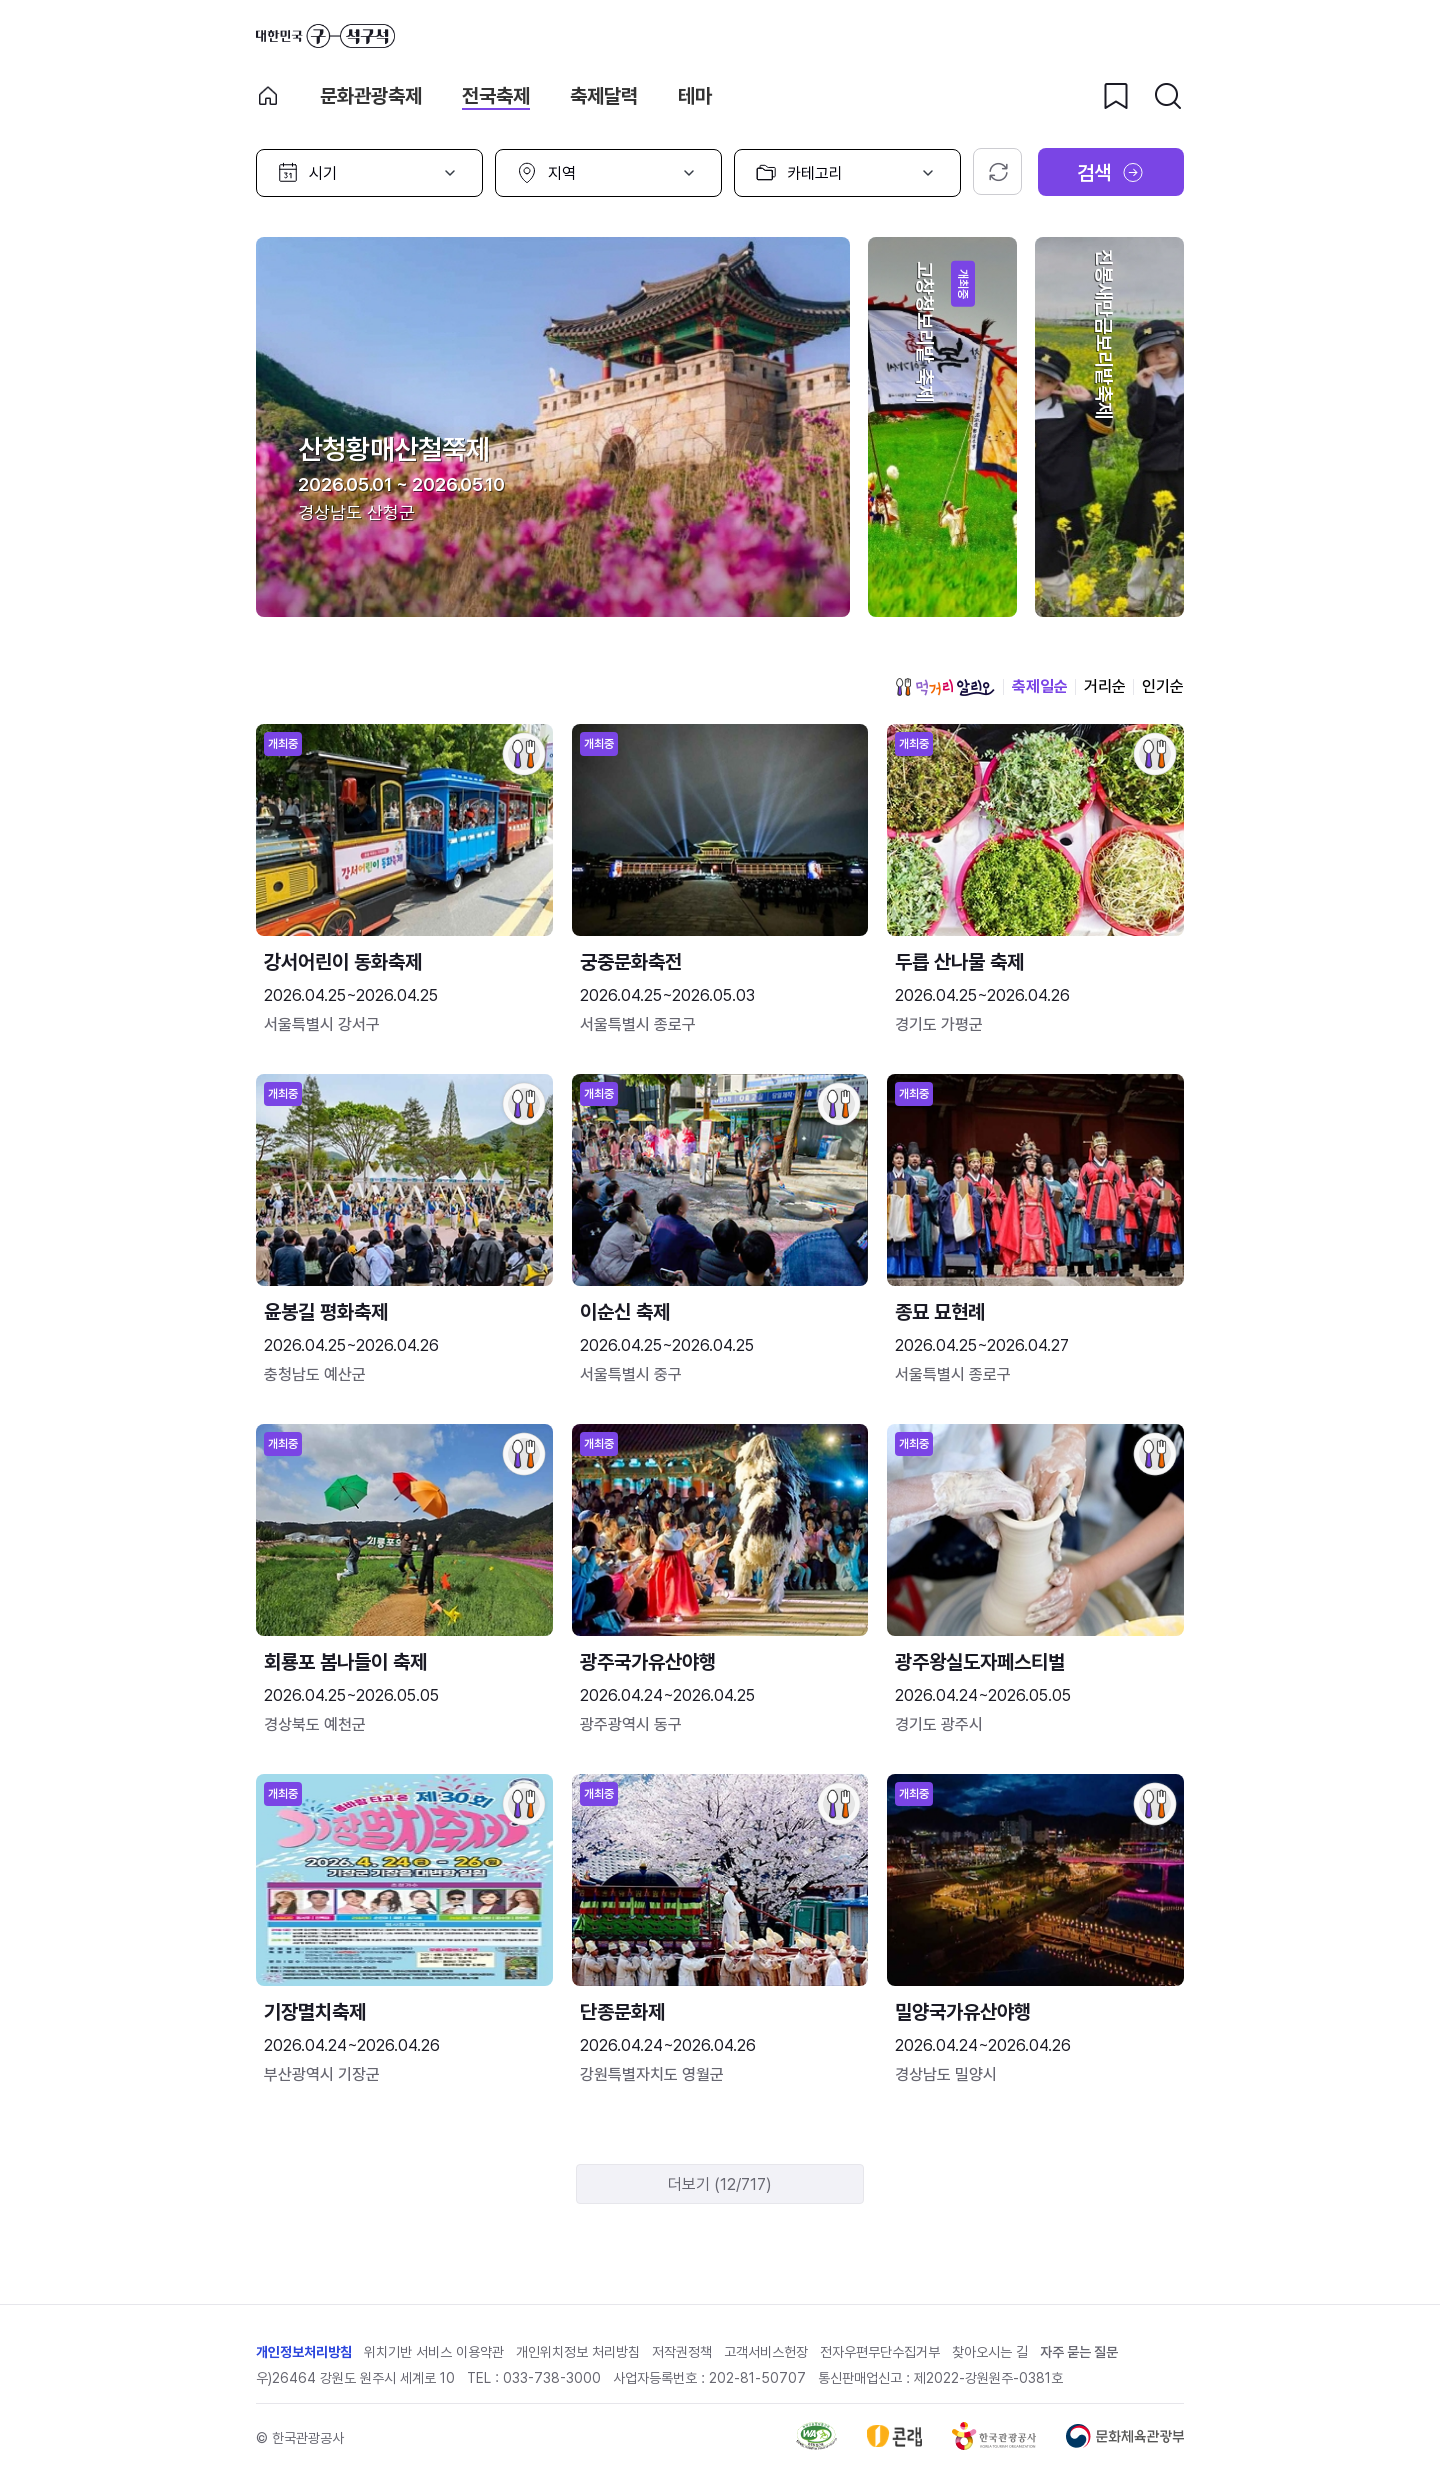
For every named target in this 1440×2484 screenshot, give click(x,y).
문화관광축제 (371, 96)
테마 (695, 96)
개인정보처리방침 (304, 2352)
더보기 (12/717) (720, 2184)
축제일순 (1040, 686)
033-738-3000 (552, 2378)
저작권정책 (682, 2352)
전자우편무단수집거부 (880, 2352)
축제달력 (604, 96)
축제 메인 (268, 96)
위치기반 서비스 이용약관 (434, 2352)
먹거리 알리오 (945, 687)
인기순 (1163, 686)
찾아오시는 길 (990, 2352)
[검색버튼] (1168, 96)
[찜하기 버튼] (1116, 96)
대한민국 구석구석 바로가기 (325, 36)
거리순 (1105, 686)
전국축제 (496, 96)
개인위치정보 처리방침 (578, 2352)
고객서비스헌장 (766, 2352)
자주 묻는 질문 (1079, 2352)
